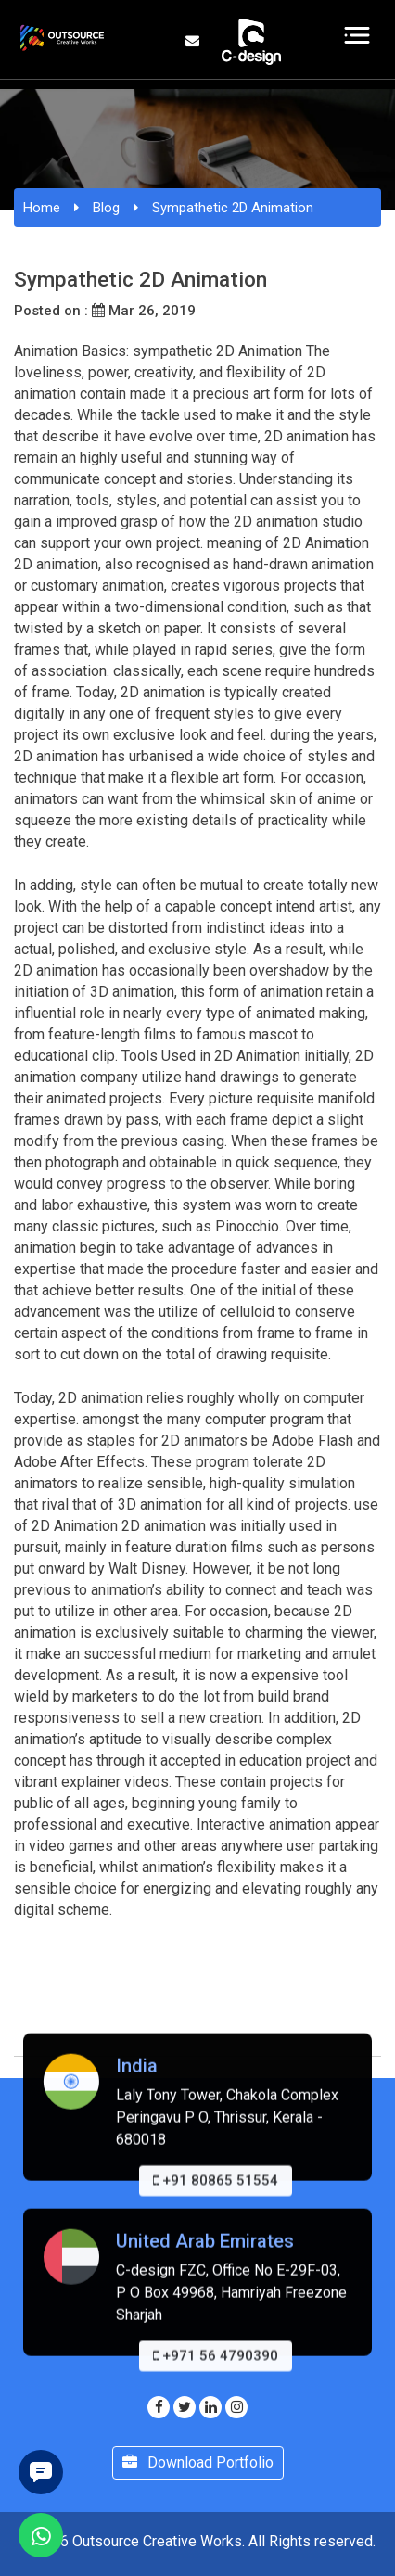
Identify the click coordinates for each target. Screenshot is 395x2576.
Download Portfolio (198, 2462)
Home (41, 207)
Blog (106, 207)
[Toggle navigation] (357, 35)
